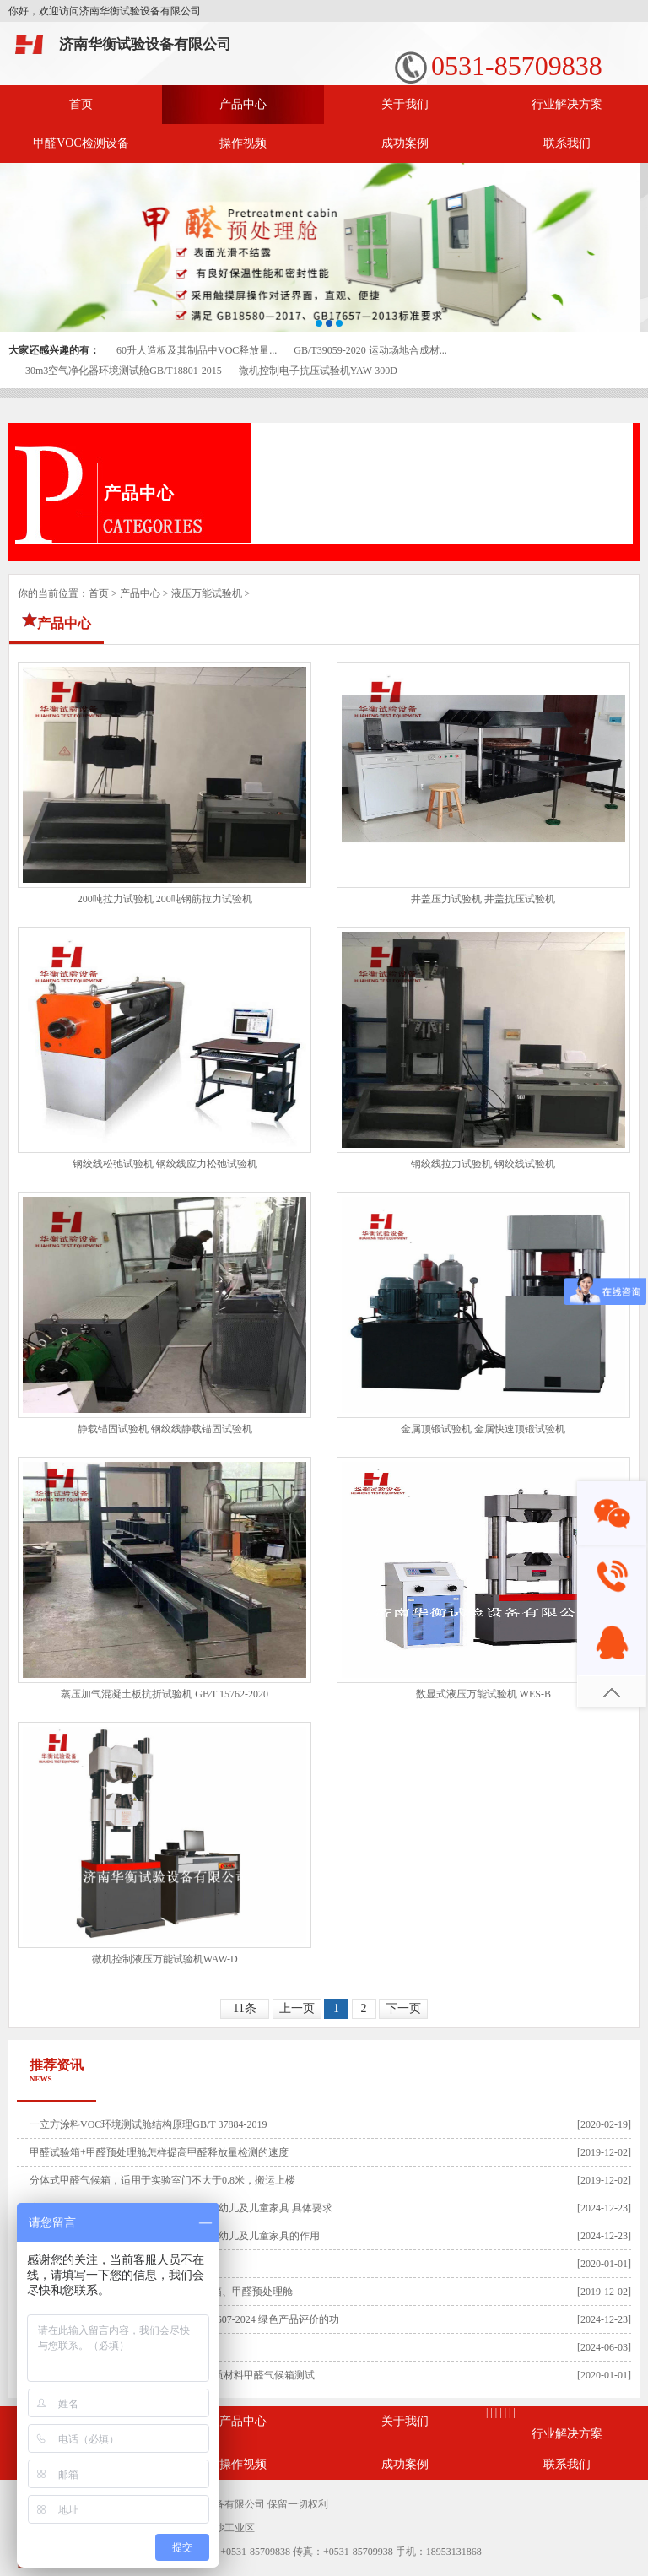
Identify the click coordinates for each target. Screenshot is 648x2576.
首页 (81, 104)
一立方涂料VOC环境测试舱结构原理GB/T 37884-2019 (148, 2124)
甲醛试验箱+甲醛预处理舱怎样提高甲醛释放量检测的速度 (159, 2152)
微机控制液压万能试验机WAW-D (165, 1959)
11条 (244, 2008)
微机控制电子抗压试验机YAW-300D (318, 370)
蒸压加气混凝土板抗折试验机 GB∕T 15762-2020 (164, 1694)
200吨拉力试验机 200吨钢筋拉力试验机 (165, 899)
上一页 (297, 2008)
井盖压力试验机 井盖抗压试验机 (483, 899)
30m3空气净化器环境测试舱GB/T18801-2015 (123, 370)
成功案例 (405, 143)
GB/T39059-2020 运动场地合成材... (370, 350)
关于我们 (405, 104)
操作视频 (243, 143)
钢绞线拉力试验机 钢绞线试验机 (483, 1164)
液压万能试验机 (206, 593)
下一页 (403, 2008)
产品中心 (243, 104)
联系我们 (567, 143)
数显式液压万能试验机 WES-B (483, 1694)
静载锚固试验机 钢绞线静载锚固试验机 (165, 1429)
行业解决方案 (567, 104)
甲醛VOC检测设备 (81, 143)
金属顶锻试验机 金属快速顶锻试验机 (483, 1429)
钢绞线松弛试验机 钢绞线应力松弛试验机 (165, 1164)
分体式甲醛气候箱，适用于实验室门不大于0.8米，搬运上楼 (162, 2180)
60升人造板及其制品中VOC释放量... (196, 350)
